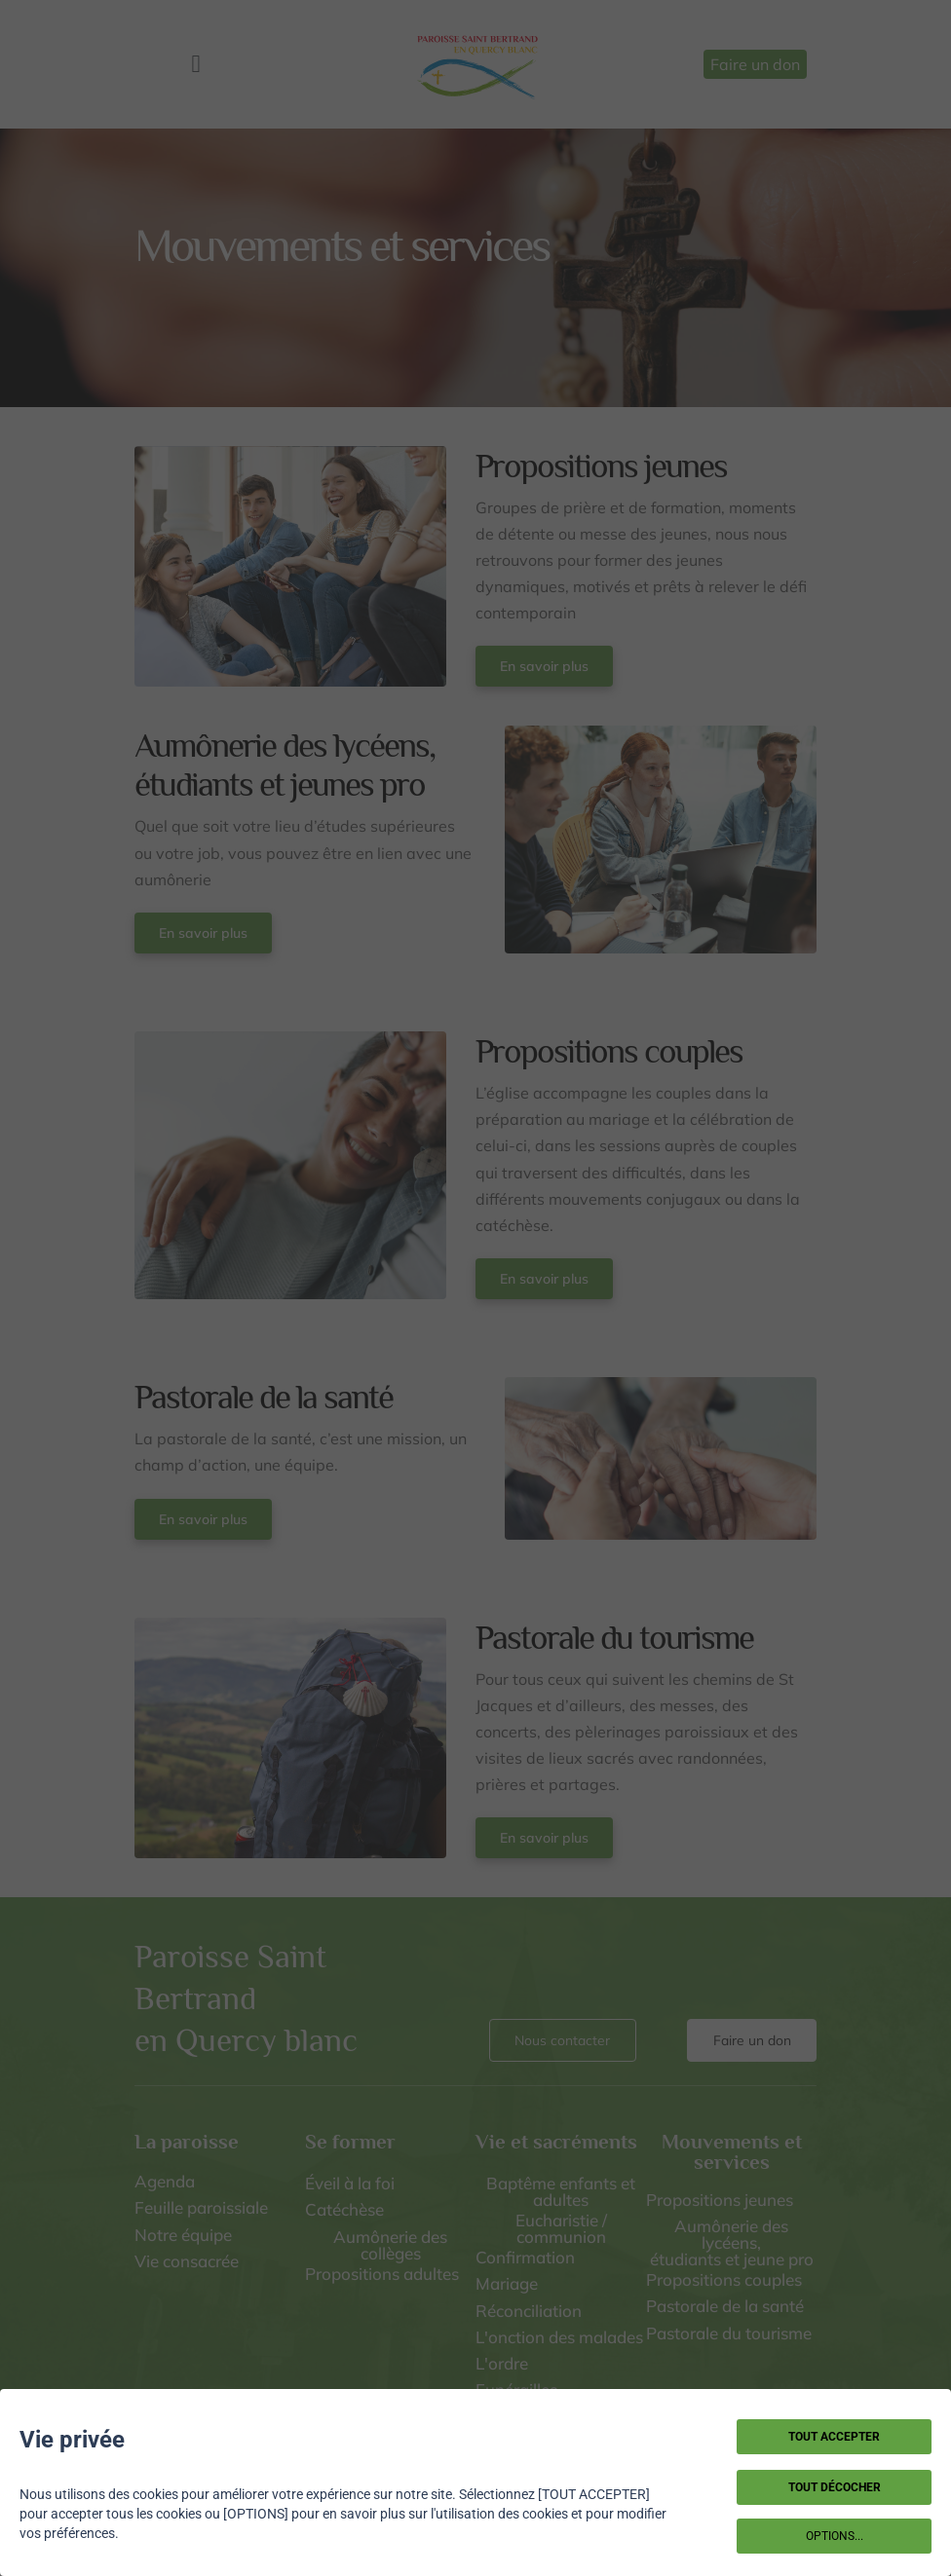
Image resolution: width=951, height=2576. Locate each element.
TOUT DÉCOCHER (834, 2487)
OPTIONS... (834, 2536)
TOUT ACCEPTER (834, 2437)
